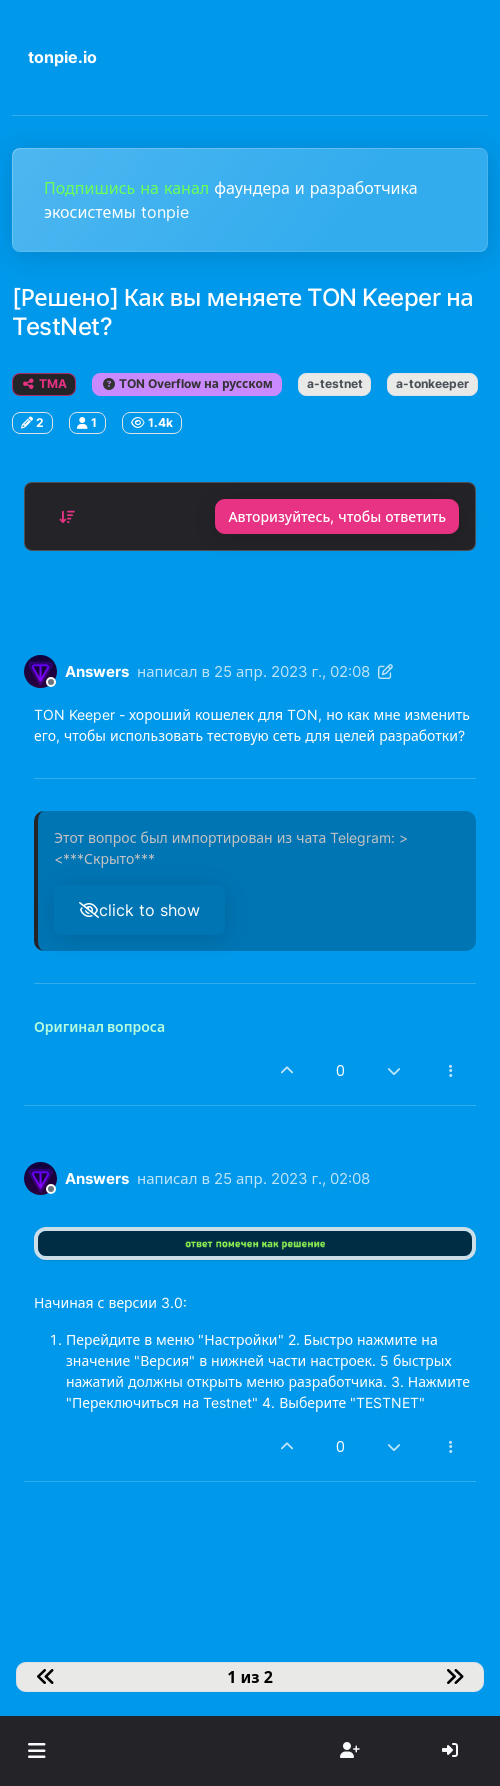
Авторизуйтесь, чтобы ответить (337, 516)
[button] (36, 1751)
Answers (97, 671)
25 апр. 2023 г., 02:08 (292, 671)
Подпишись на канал (129, 188)
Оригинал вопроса (99, 1026)
